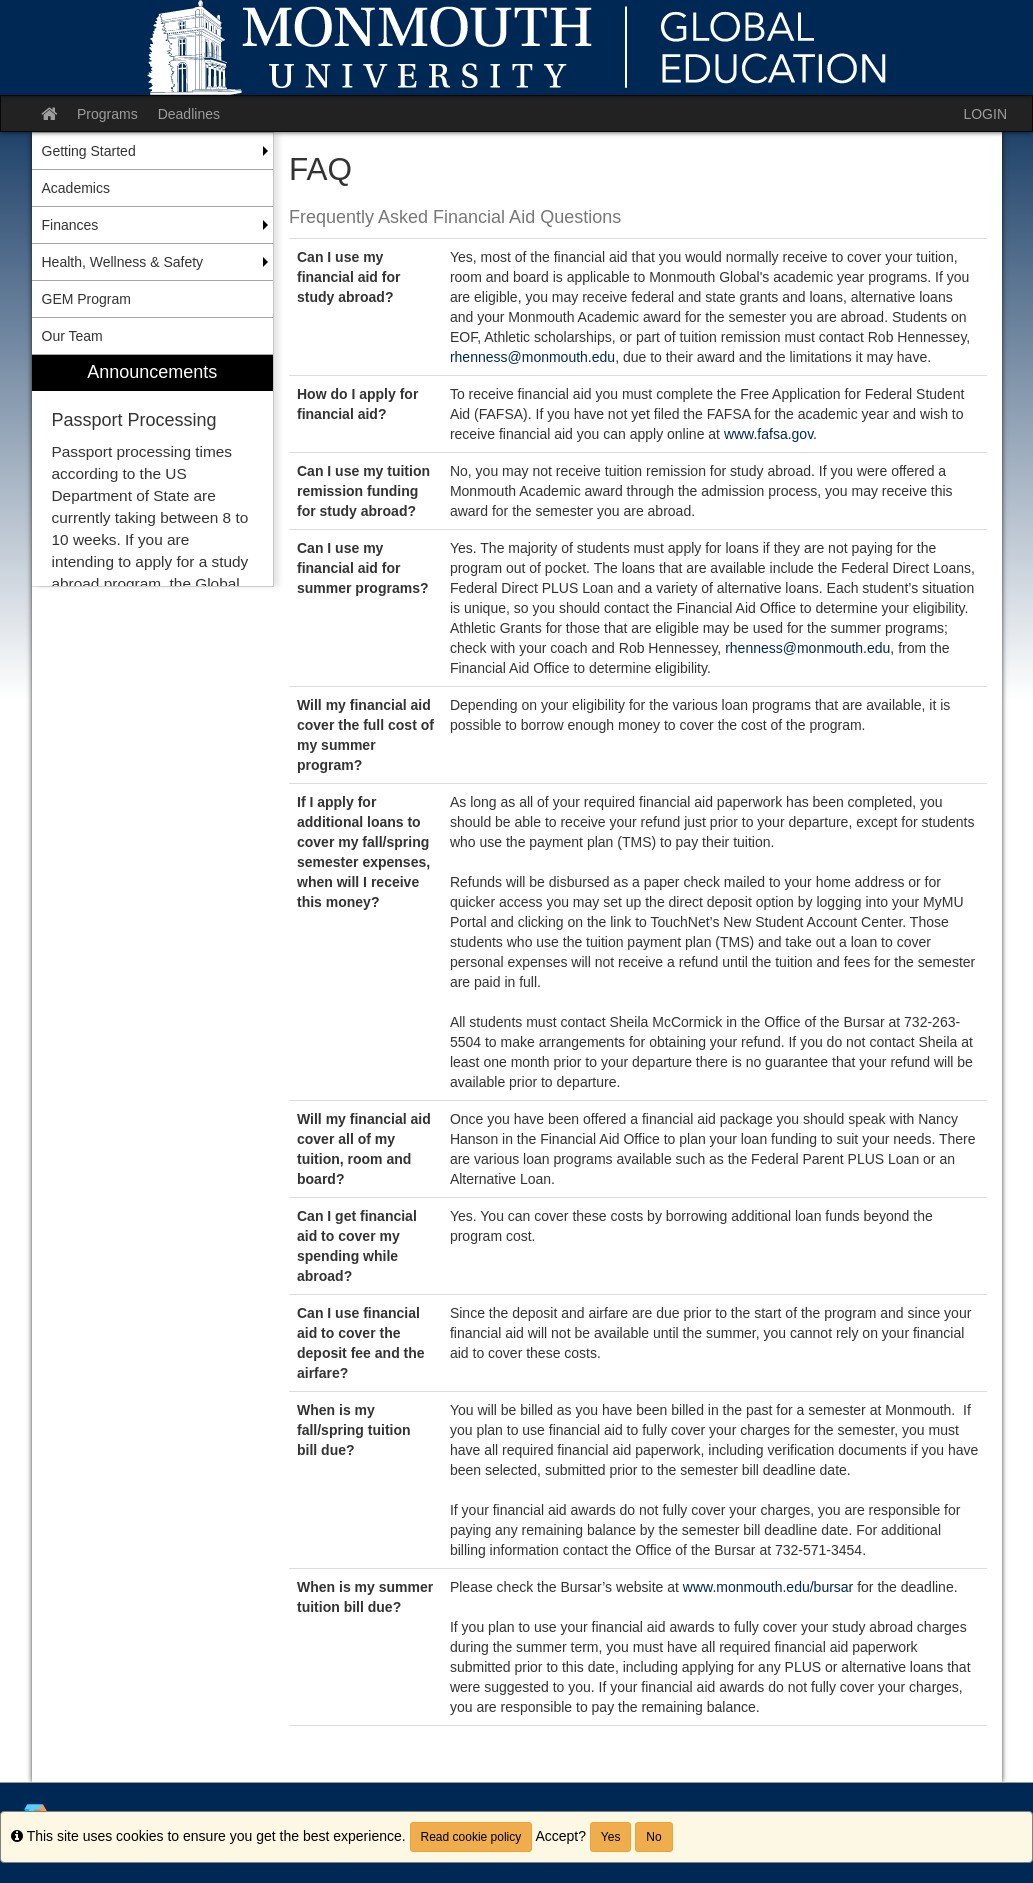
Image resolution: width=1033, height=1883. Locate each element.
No (653, 1837)
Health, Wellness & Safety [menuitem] (123, 262)
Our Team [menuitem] (72, 336)
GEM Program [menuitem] (86, 299)
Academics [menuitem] (76, 188)
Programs (107, 114)
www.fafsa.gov (768, 434)
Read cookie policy (471, 1837)
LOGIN (985, 114)
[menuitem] (153, 470)
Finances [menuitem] (70, 225)
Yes (611, 1837)
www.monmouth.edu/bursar (768, 1587)
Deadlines (189, 114)
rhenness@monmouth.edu (532, 357)
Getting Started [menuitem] (89, 151)
